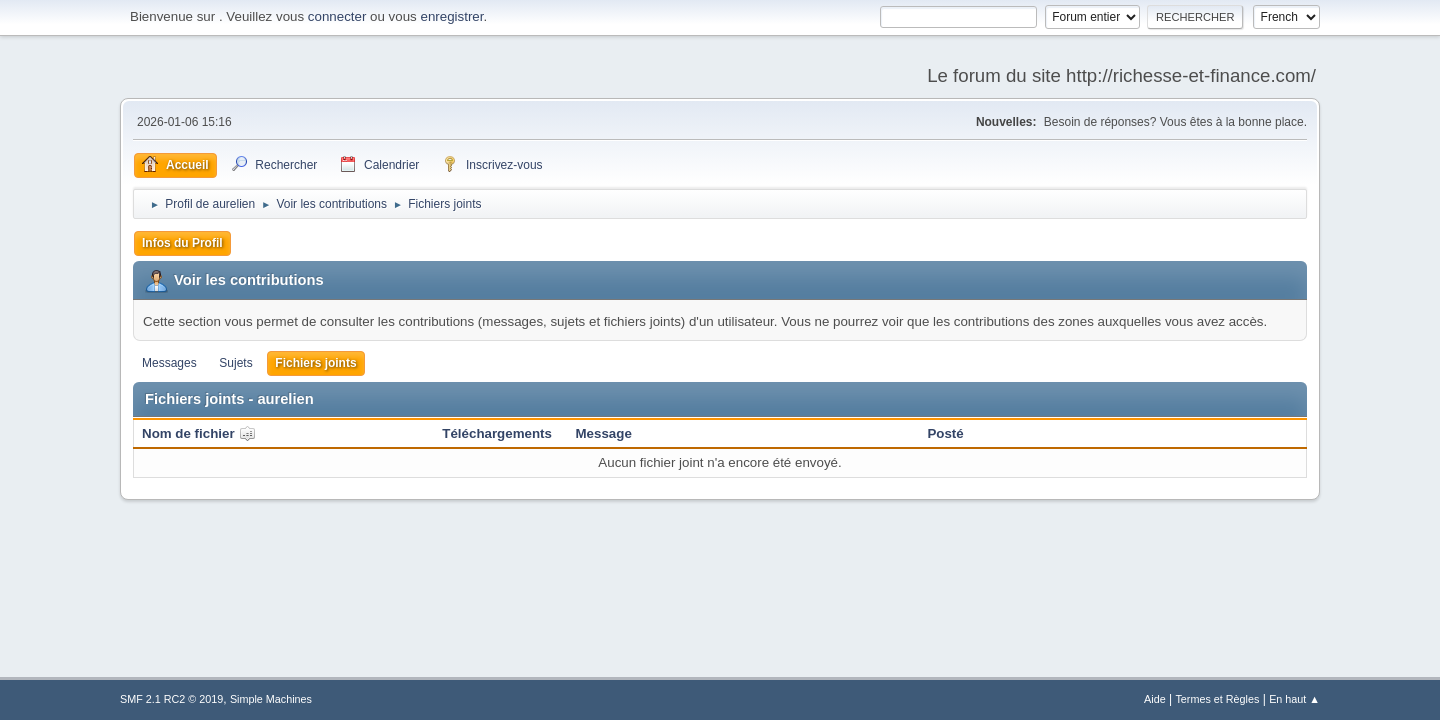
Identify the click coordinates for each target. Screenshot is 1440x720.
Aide (1155, 699)
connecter (337, 16)
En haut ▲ (1294, 699)
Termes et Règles (1217, 699)
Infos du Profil (182, 243)
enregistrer (451, 16)
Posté (945, 433)
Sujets (235, 363)
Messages (169, 363)
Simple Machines (271, 699)
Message (604, 433)
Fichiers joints (315, 363)
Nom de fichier (199, 433)
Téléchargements (497, 433)
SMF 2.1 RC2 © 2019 (171, 699)
